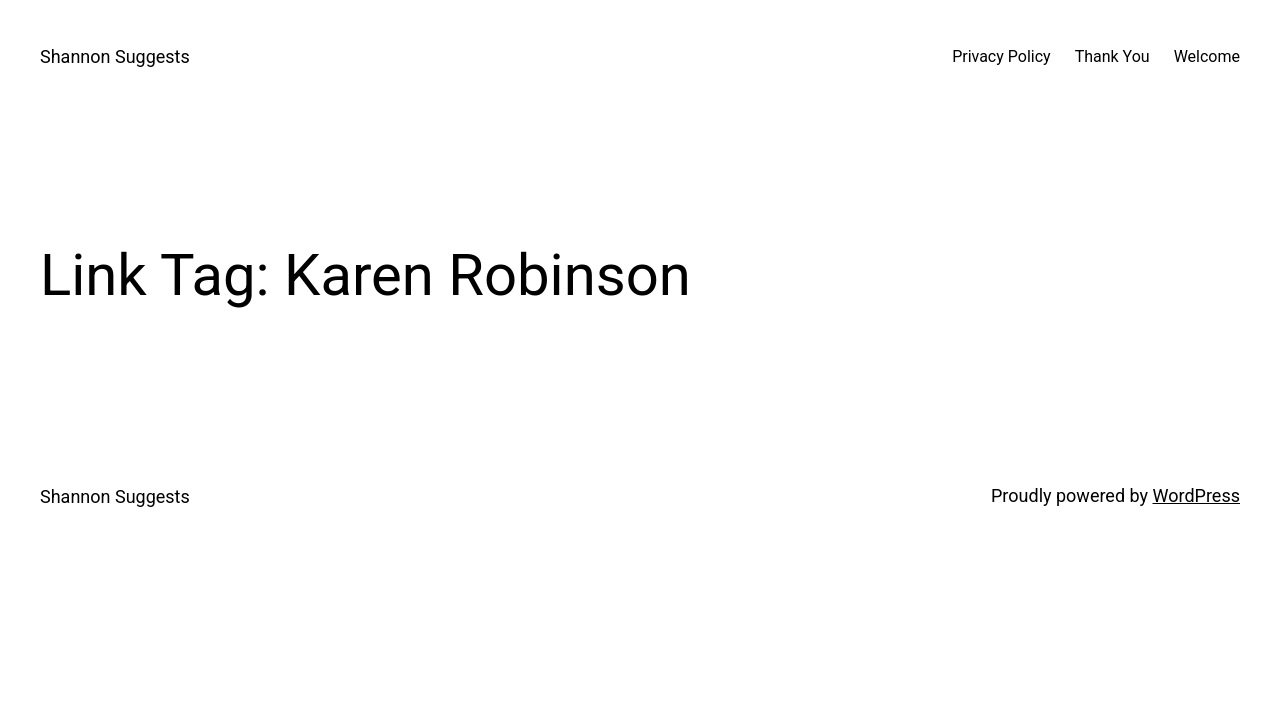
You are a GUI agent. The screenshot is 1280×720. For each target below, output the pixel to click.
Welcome (1207, 56)
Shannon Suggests (115, 56)
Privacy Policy (1001, 56)
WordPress (1196, 495)
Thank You (1112, 56)
